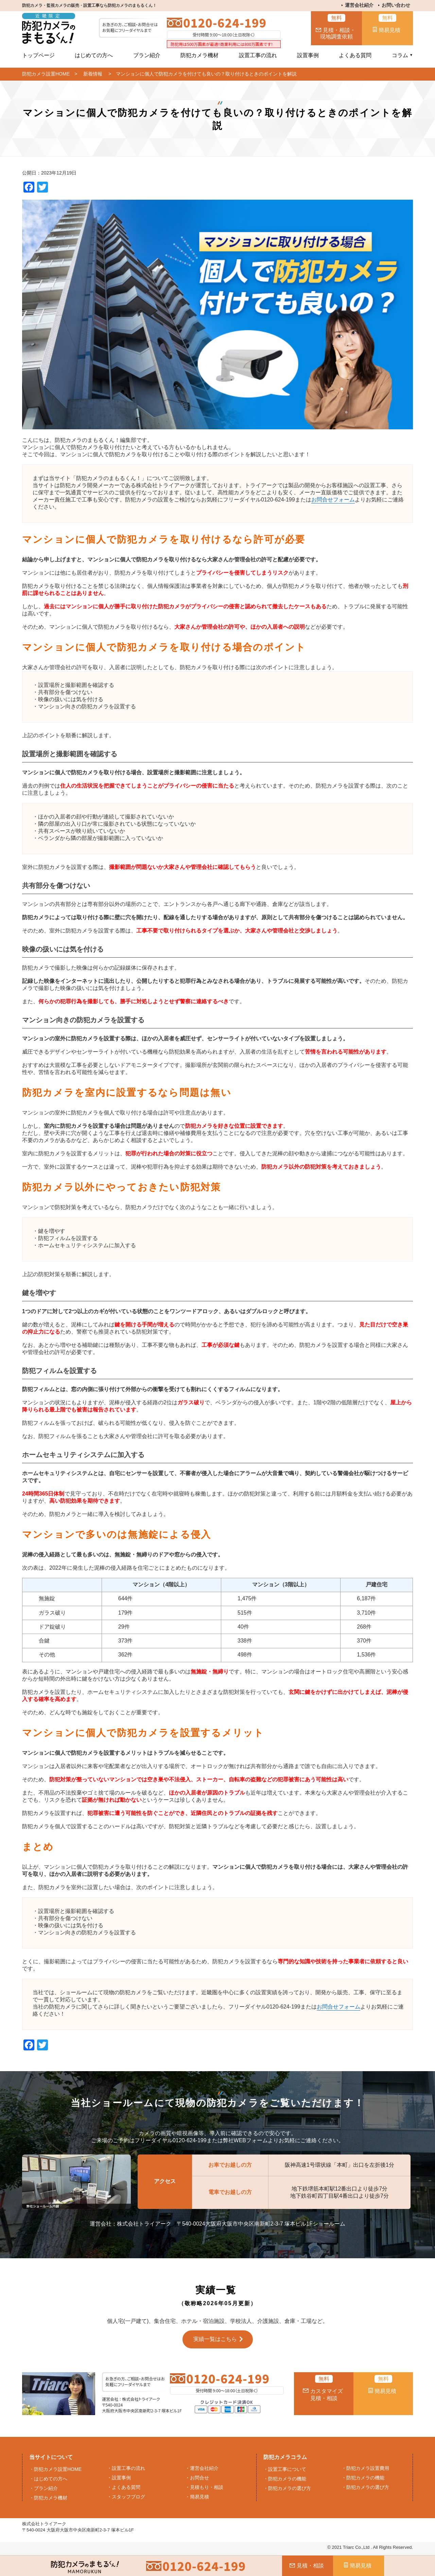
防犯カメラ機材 (199, 55)
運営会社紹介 (359, 5)
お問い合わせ (396, 5)
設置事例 (308, 55)
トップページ (38, 55)
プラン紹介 (146, 55)
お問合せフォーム (333, 499)
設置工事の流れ (258, 55)
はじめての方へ (94, 55)
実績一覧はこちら (215, 2339)
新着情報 (92, 74)
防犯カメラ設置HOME (46, 74)
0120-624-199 (224, 22)
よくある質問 (355, 55)
